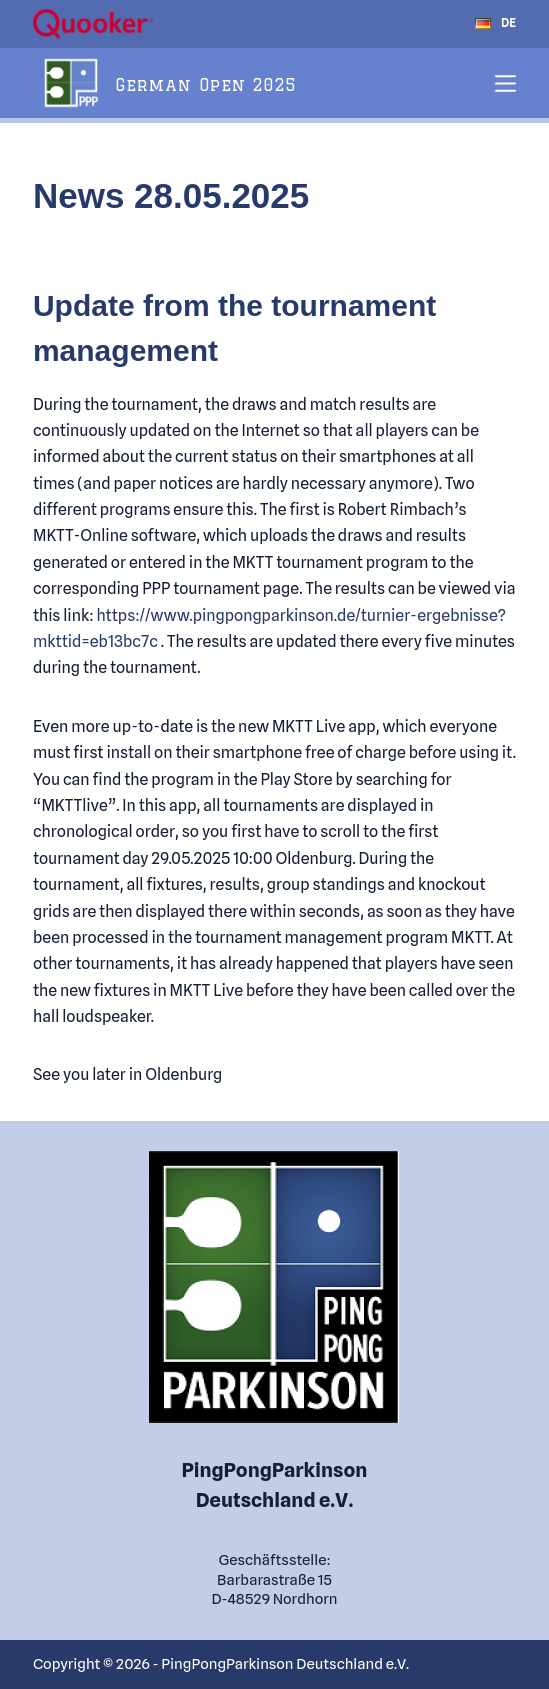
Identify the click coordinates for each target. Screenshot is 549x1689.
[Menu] (505, 83)
